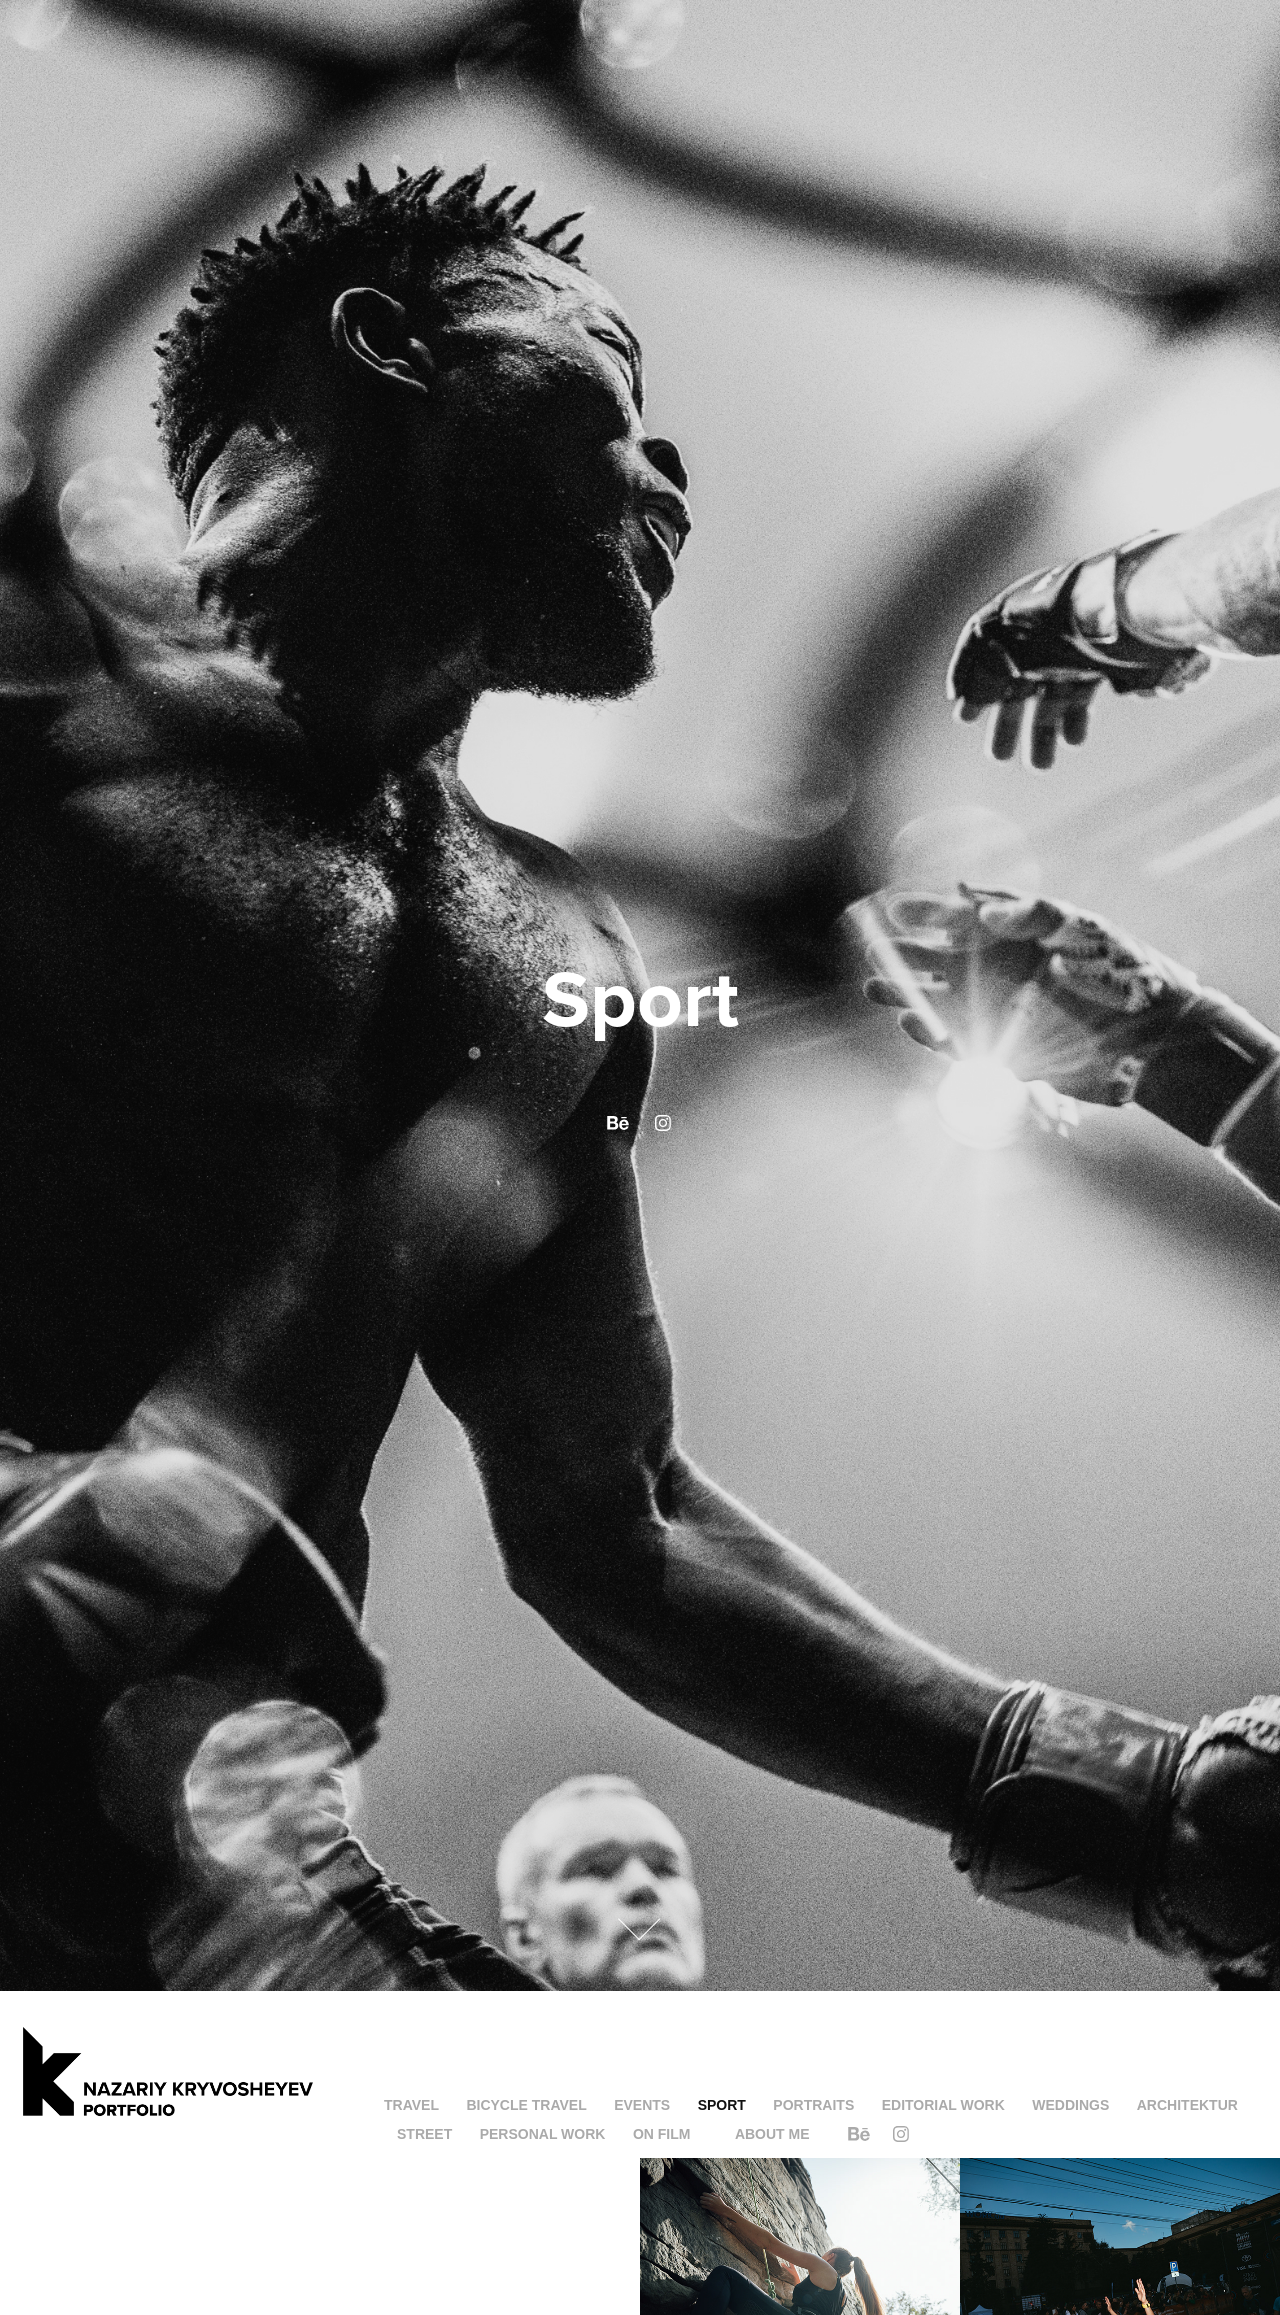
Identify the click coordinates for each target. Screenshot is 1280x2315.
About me (772, 2134)
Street (424, 2134)
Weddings (1070, 2105)
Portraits (813, 2105)
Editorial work (943, 2105)
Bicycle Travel (526, 2105)
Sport (722, 2105)
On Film (662, 2134)
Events (642, 2105)
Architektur (1187, 2105)
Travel (411, 2105)
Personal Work (543, 2134)
